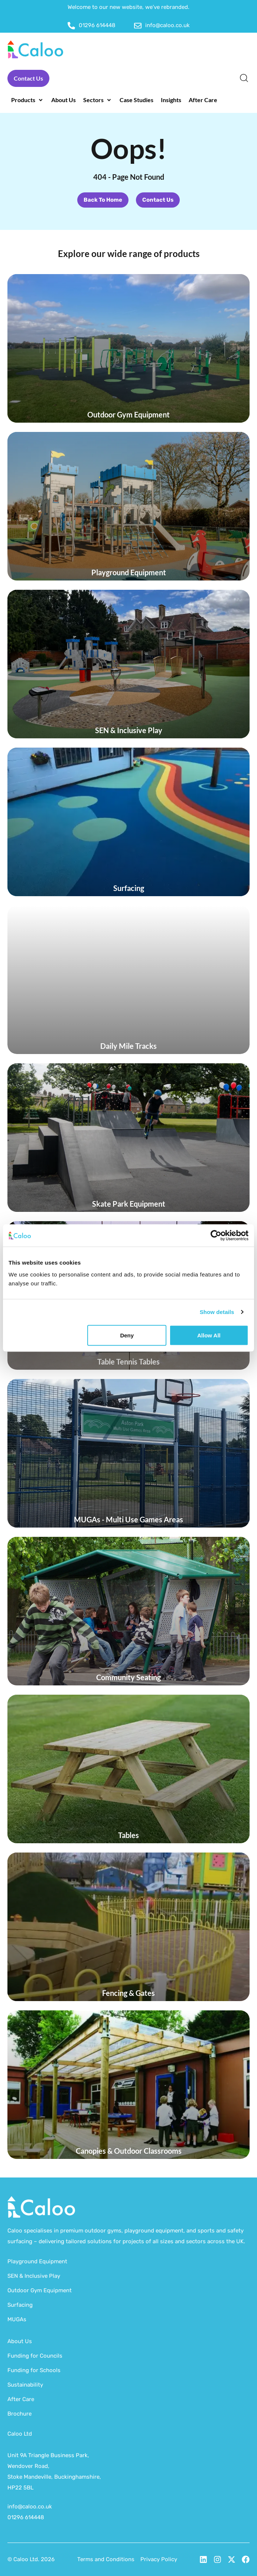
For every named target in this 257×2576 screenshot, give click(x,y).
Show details (217, 1312)
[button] (27, 99)
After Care (20, 2399)
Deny (127, 1335)
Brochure (19, 2413)
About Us (19, 2341)
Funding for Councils (34, 2355)
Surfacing (20, 2305)
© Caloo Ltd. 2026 (31, 2559)
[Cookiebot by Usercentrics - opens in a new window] (215, 1235)
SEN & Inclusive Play (33, 2276)
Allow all (209, 1335)
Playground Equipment (37, 2261)
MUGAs (16, 2319)
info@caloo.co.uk (29, 2506)
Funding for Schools (34, 2370)
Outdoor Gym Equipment (39, 2290)
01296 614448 (25, 2517)
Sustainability (25, 2384)
